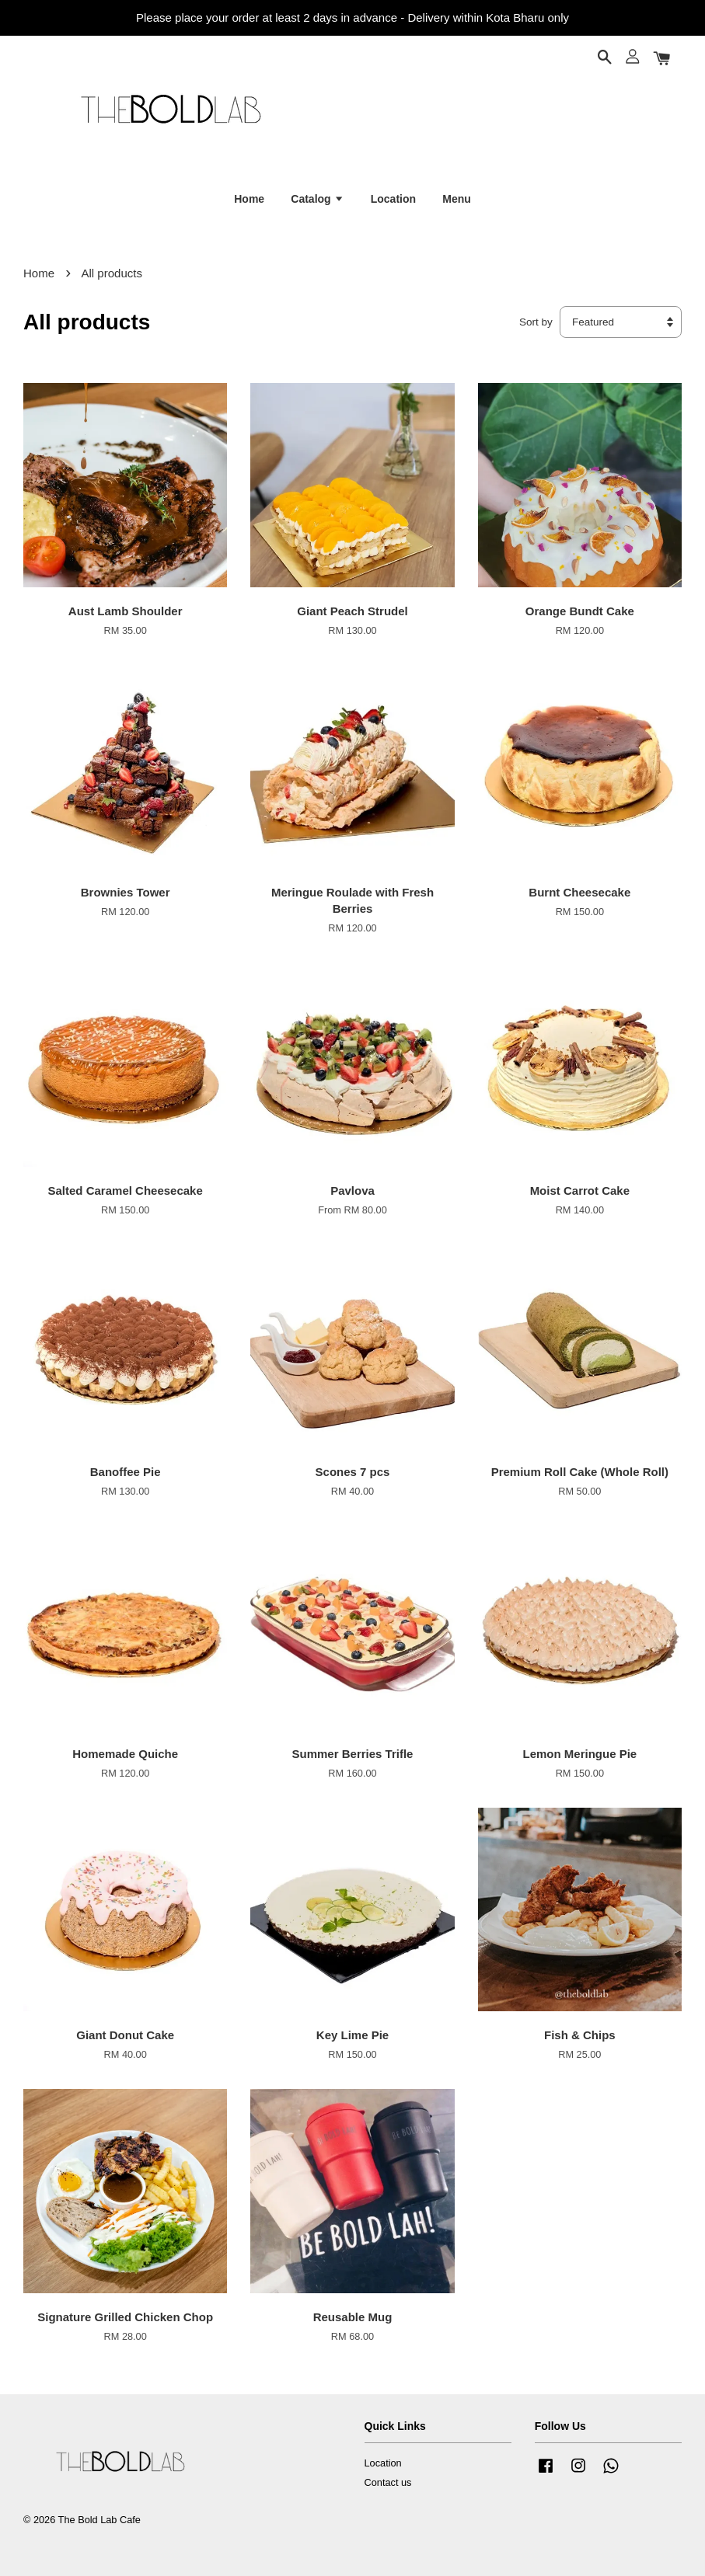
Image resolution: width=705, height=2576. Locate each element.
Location (393, 199)
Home (249, 199)
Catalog (317, 199)
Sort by (536, 322)
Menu (456, 199)
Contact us (388, 2482)
